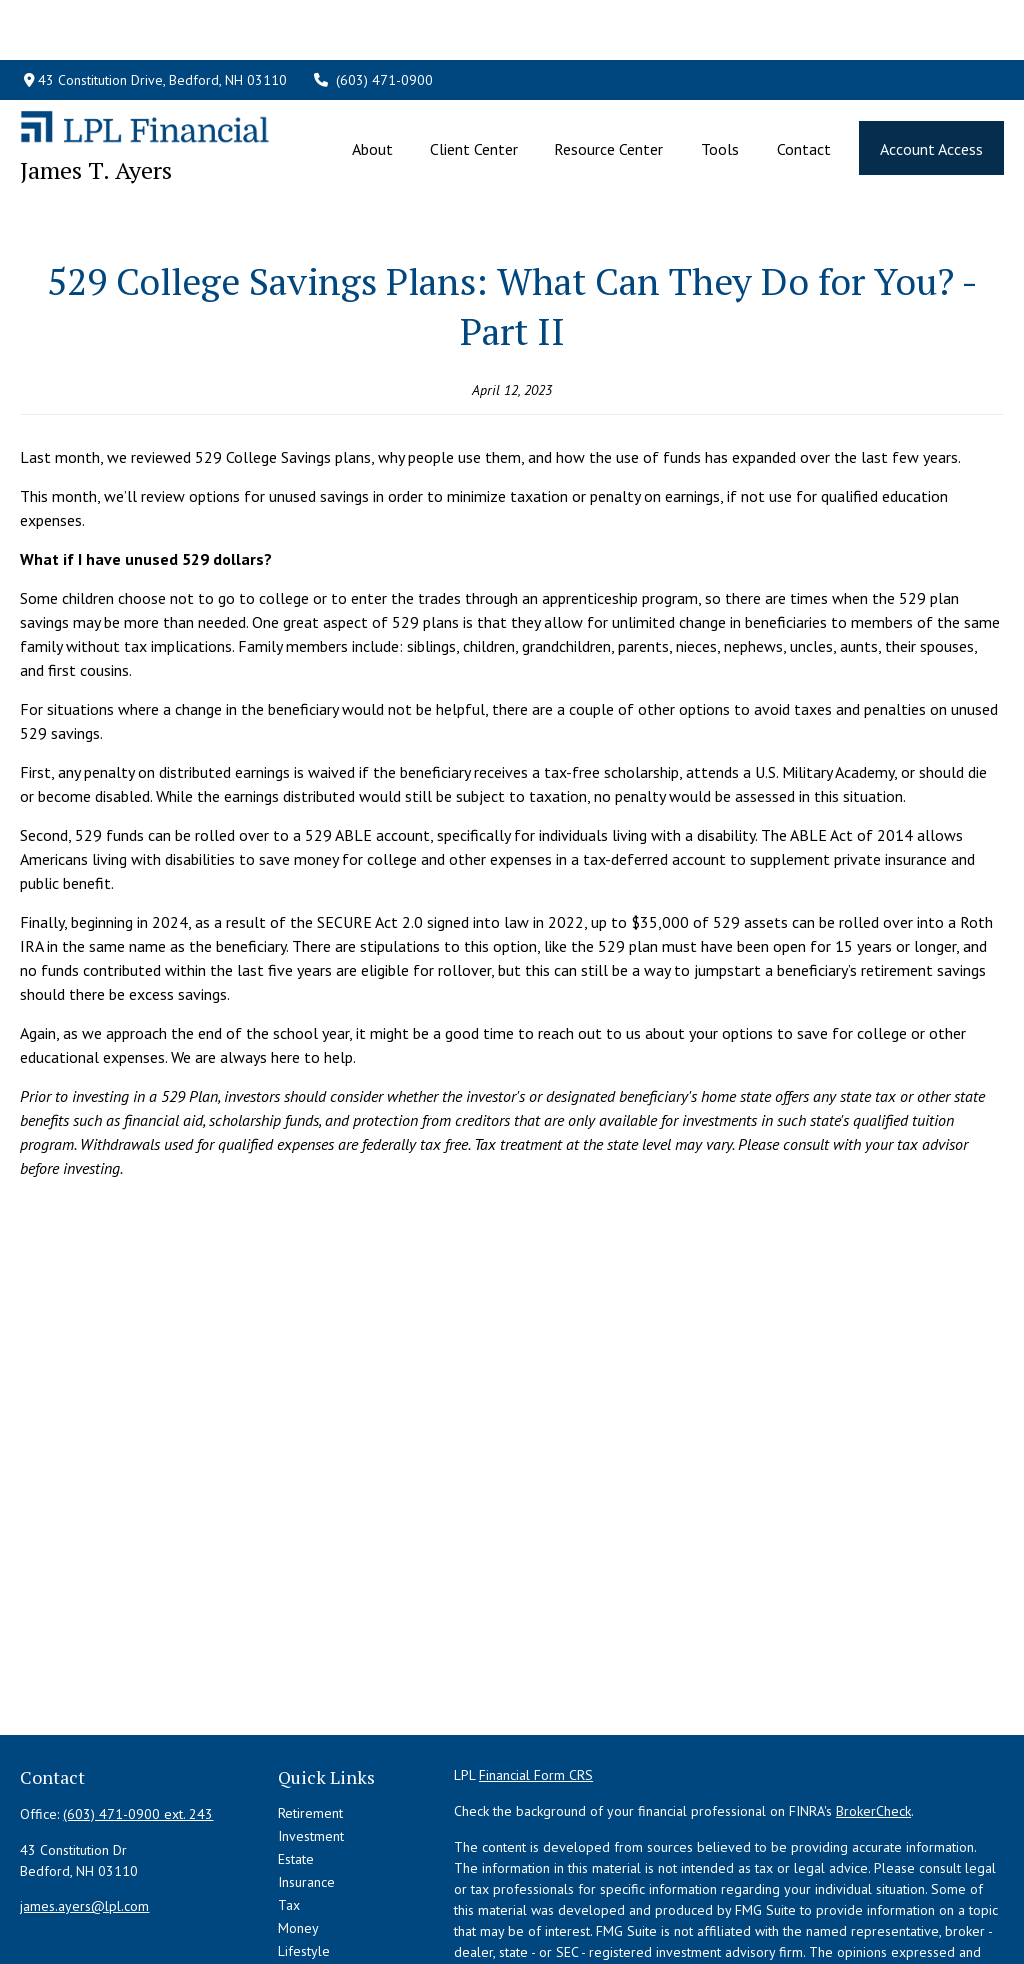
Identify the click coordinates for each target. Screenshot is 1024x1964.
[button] (373, 88)
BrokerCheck (873, 1721)
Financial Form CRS (536, 1685)
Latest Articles (320, 1884)
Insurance (306, 1792)
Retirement (310, 1723)
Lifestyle (304, 1861)
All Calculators (321, 1930)
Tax (289, 1815)
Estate (296, 1769)
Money (298, 1838)
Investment (311, 1746)
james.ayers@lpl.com (84, 1816)
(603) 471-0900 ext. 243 (138, 1724)
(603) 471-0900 (373, 20)
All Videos (308, 1907)
